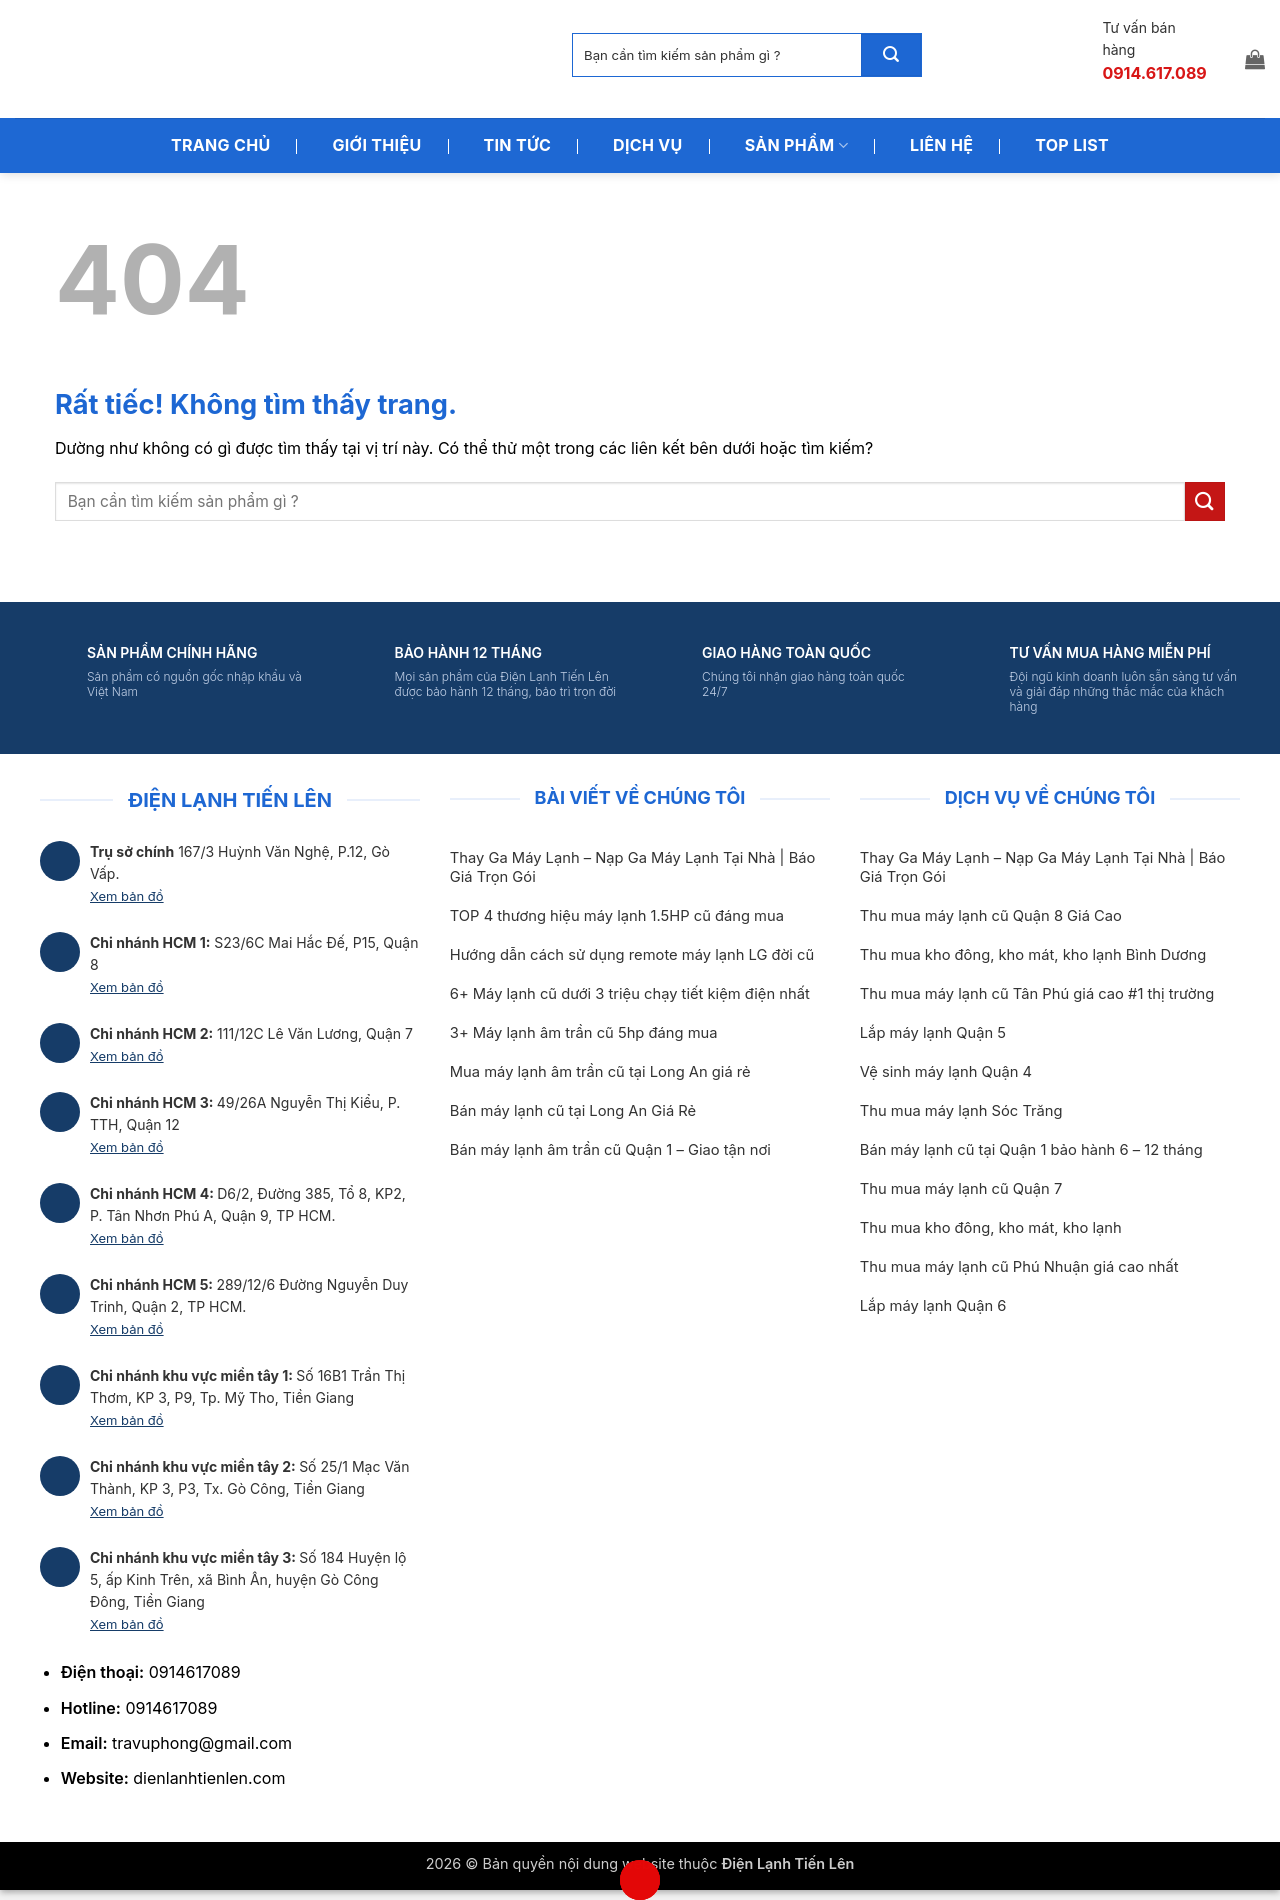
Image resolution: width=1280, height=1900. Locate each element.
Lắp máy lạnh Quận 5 (933, 1033)
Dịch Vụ (648, 145)
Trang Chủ (221, 145)
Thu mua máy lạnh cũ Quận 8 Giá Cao (991, 916)
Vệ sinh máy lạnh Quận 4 (946, 1072)
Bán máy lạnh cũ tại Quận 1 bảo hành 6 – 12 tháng (1031, 1150)
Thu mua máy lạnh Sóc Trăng (961, 1111)
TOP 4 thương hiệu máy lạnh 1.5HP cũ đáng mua (617, 916)
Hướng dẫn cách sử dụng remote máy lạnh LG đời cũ (632, 955)
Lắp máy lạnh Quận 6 (933, 1306)
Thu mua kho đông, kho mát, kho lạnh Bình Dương (1033, 955)
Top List (1072, 145)
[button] (1255, 59)
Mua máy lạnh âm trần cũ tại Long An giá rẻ (600, 1072)
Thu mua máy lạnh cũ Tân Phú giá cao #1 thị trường (1037, 994)
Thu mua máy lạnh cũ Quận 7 (961, 1189)
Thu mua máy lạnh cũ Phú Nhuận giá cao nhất (1019, 1267)
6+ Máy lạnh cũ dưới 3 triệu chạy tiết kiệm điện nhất (630, 994)
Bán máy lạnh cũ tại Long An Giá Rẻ (573, 1111)
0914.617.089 (1154, 73)
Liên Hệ (941, 145)
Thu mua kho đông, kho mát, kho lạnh (991, 1228)
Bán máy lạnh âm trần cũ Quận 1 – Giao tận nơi (610, 1150)
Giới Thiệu (376, 145)
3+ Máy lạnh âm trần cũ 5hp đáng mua (584, 1033)
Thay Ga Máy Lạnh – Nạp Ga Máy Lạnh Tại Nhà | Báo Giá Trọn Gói (633, 867)
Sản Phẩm (796, 145)
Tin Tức (518, 145)
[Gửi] (891, 55)
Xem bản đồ (127, 896)
